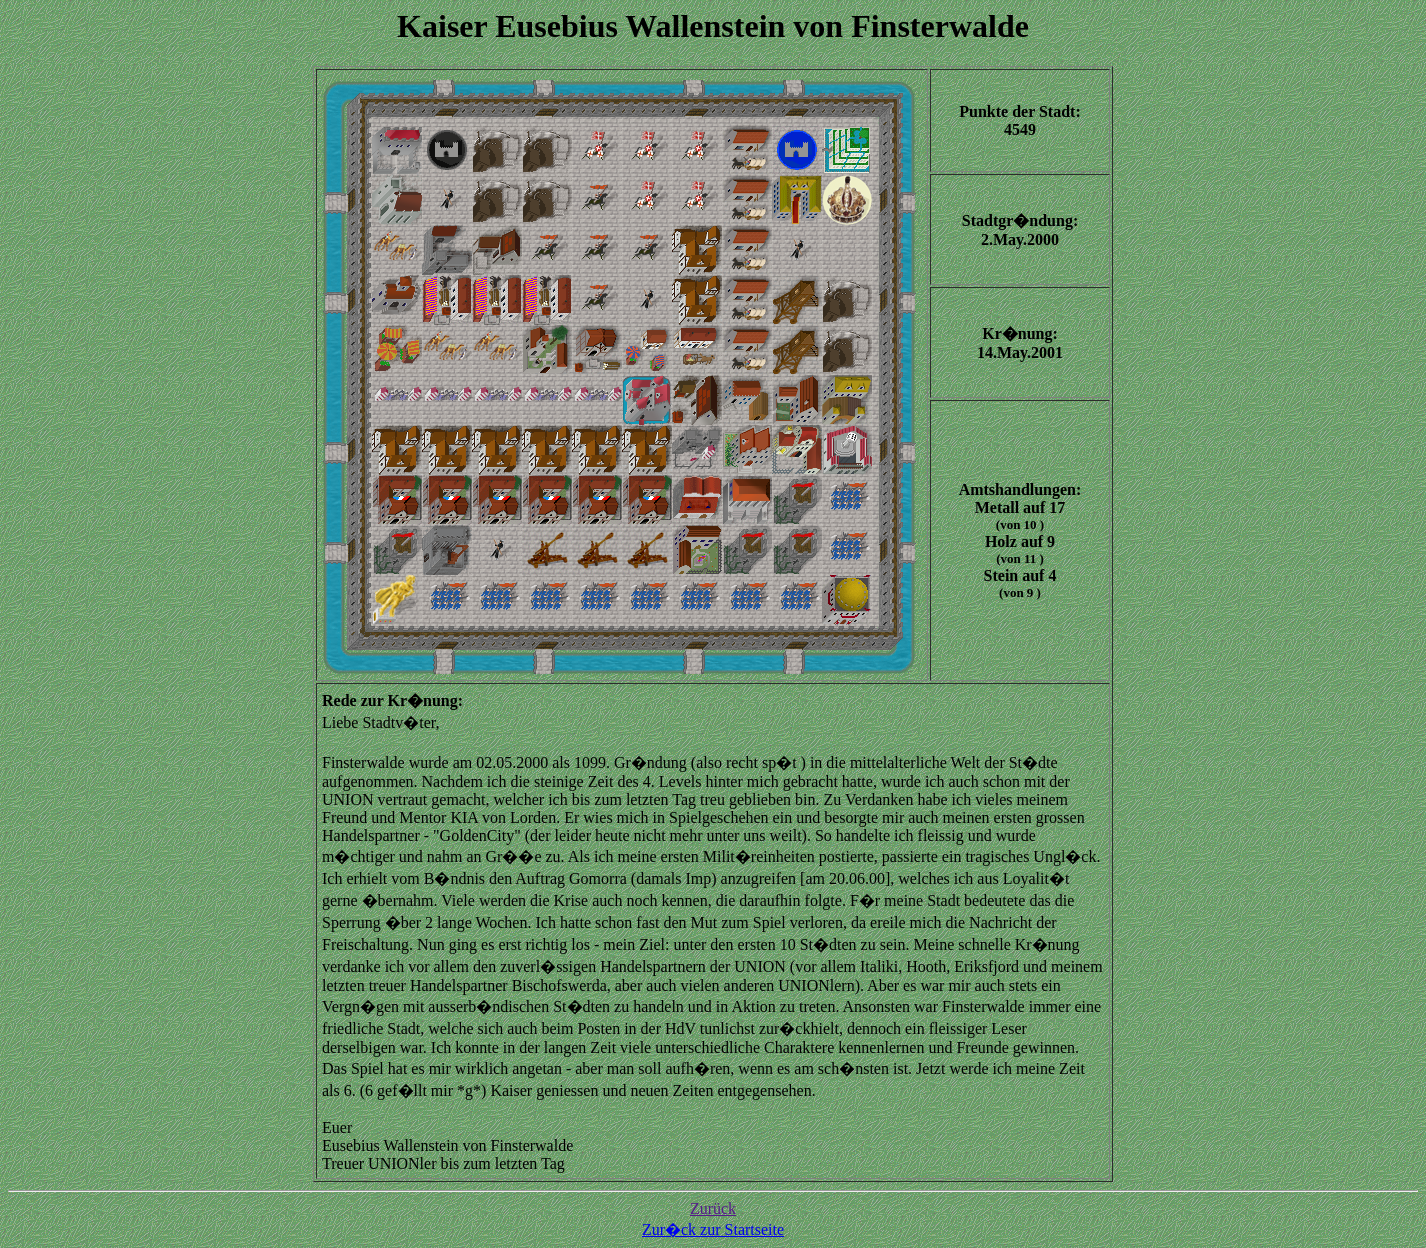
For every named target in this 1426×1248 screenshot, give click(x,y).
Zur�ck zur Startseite (713, 1229)
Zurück (713, 1208)
